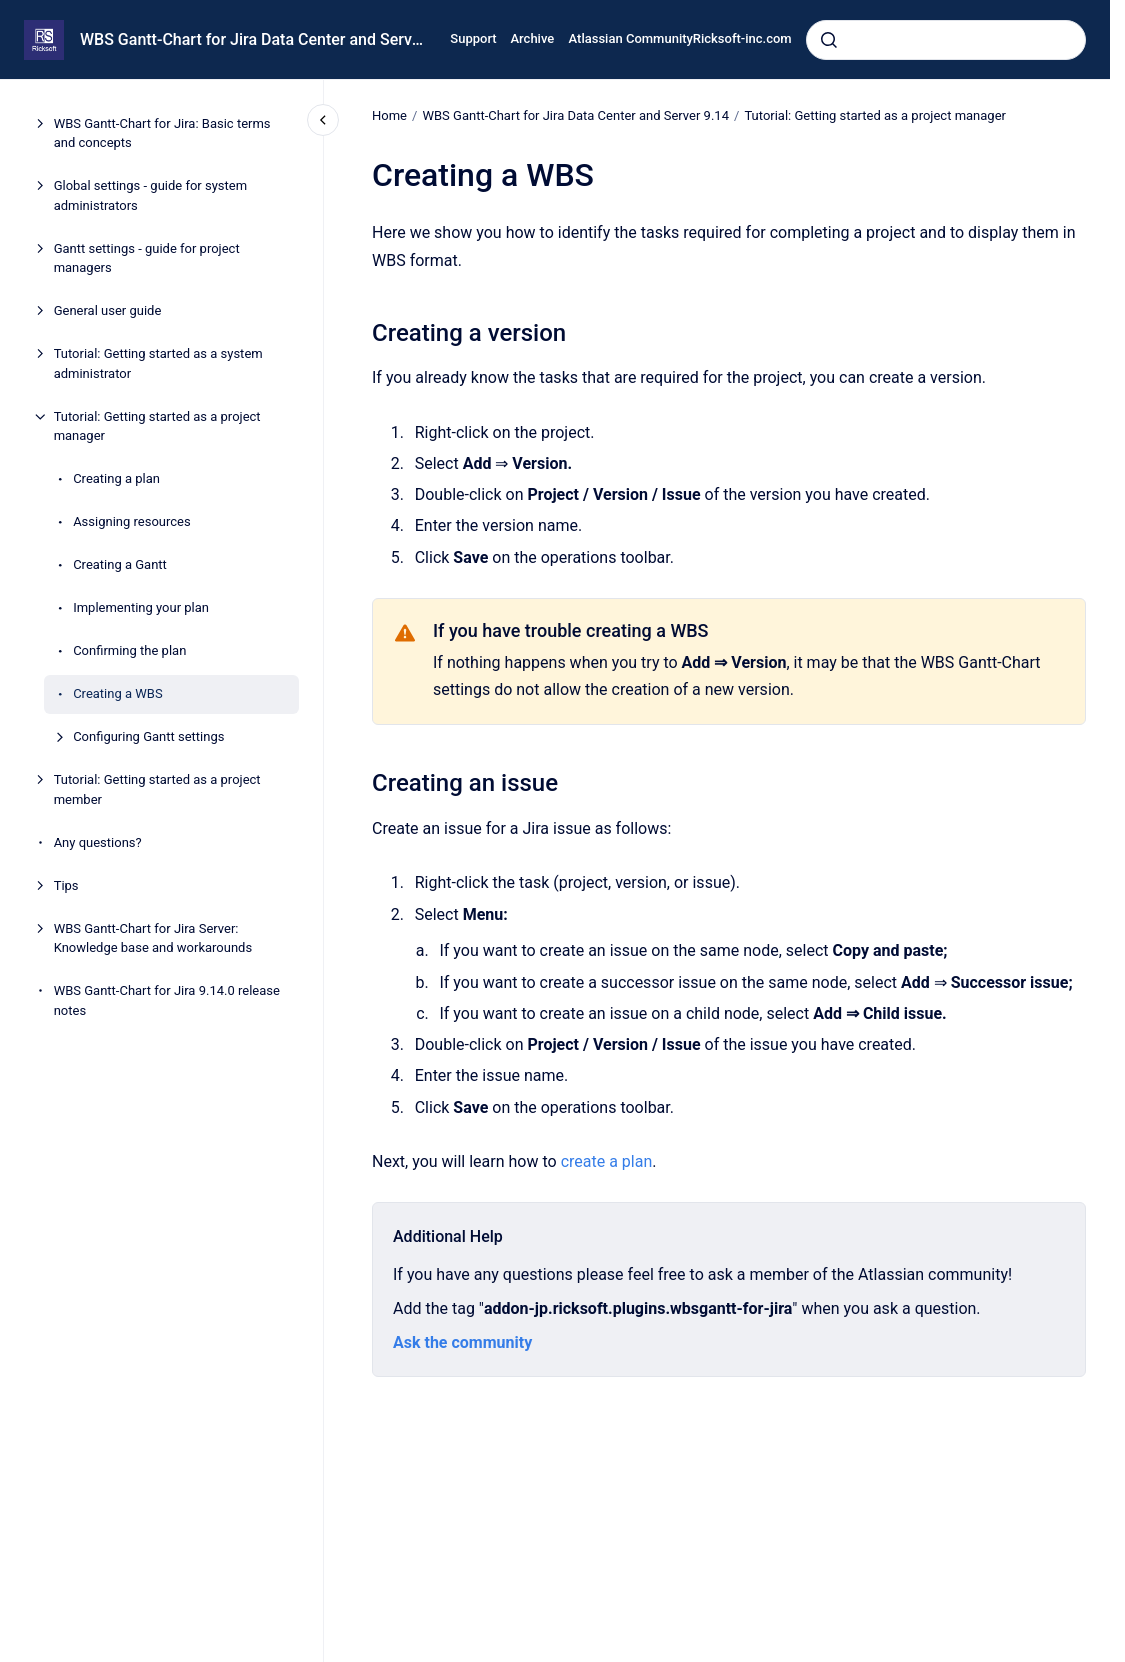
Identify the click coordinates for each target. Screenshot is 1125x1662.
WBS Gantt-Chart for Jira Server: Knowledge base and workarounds (153, 938)
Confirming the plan (129, 650)
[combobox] (946, 40)
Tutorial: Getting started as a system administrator (158, 363)
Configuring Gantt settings (148, 736)
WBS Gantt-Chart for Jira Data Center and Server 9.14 (253, 39)
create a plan (606, 1161)
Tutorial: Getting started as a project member (157, 789)
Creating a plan (116, 478)
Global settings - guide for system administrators (150, 195)
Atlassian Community (631, 38)
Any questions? (98, 842)
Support (473, 38)
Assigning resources (132, 521)
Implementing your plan (141, 607)
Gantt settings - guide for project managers (147, 258)
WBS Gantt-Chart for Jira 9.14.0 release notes (167, 1000)
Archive (533, 38)
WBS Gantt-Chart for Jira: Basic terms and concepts (162, 133)
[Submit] (829, 40)
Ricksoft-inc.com (742, 38)
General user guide (108, 310)
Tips (66, 885)
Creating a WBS (117, 693)
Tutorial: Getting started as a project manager (157, 426)
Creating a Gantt (120, 564)
